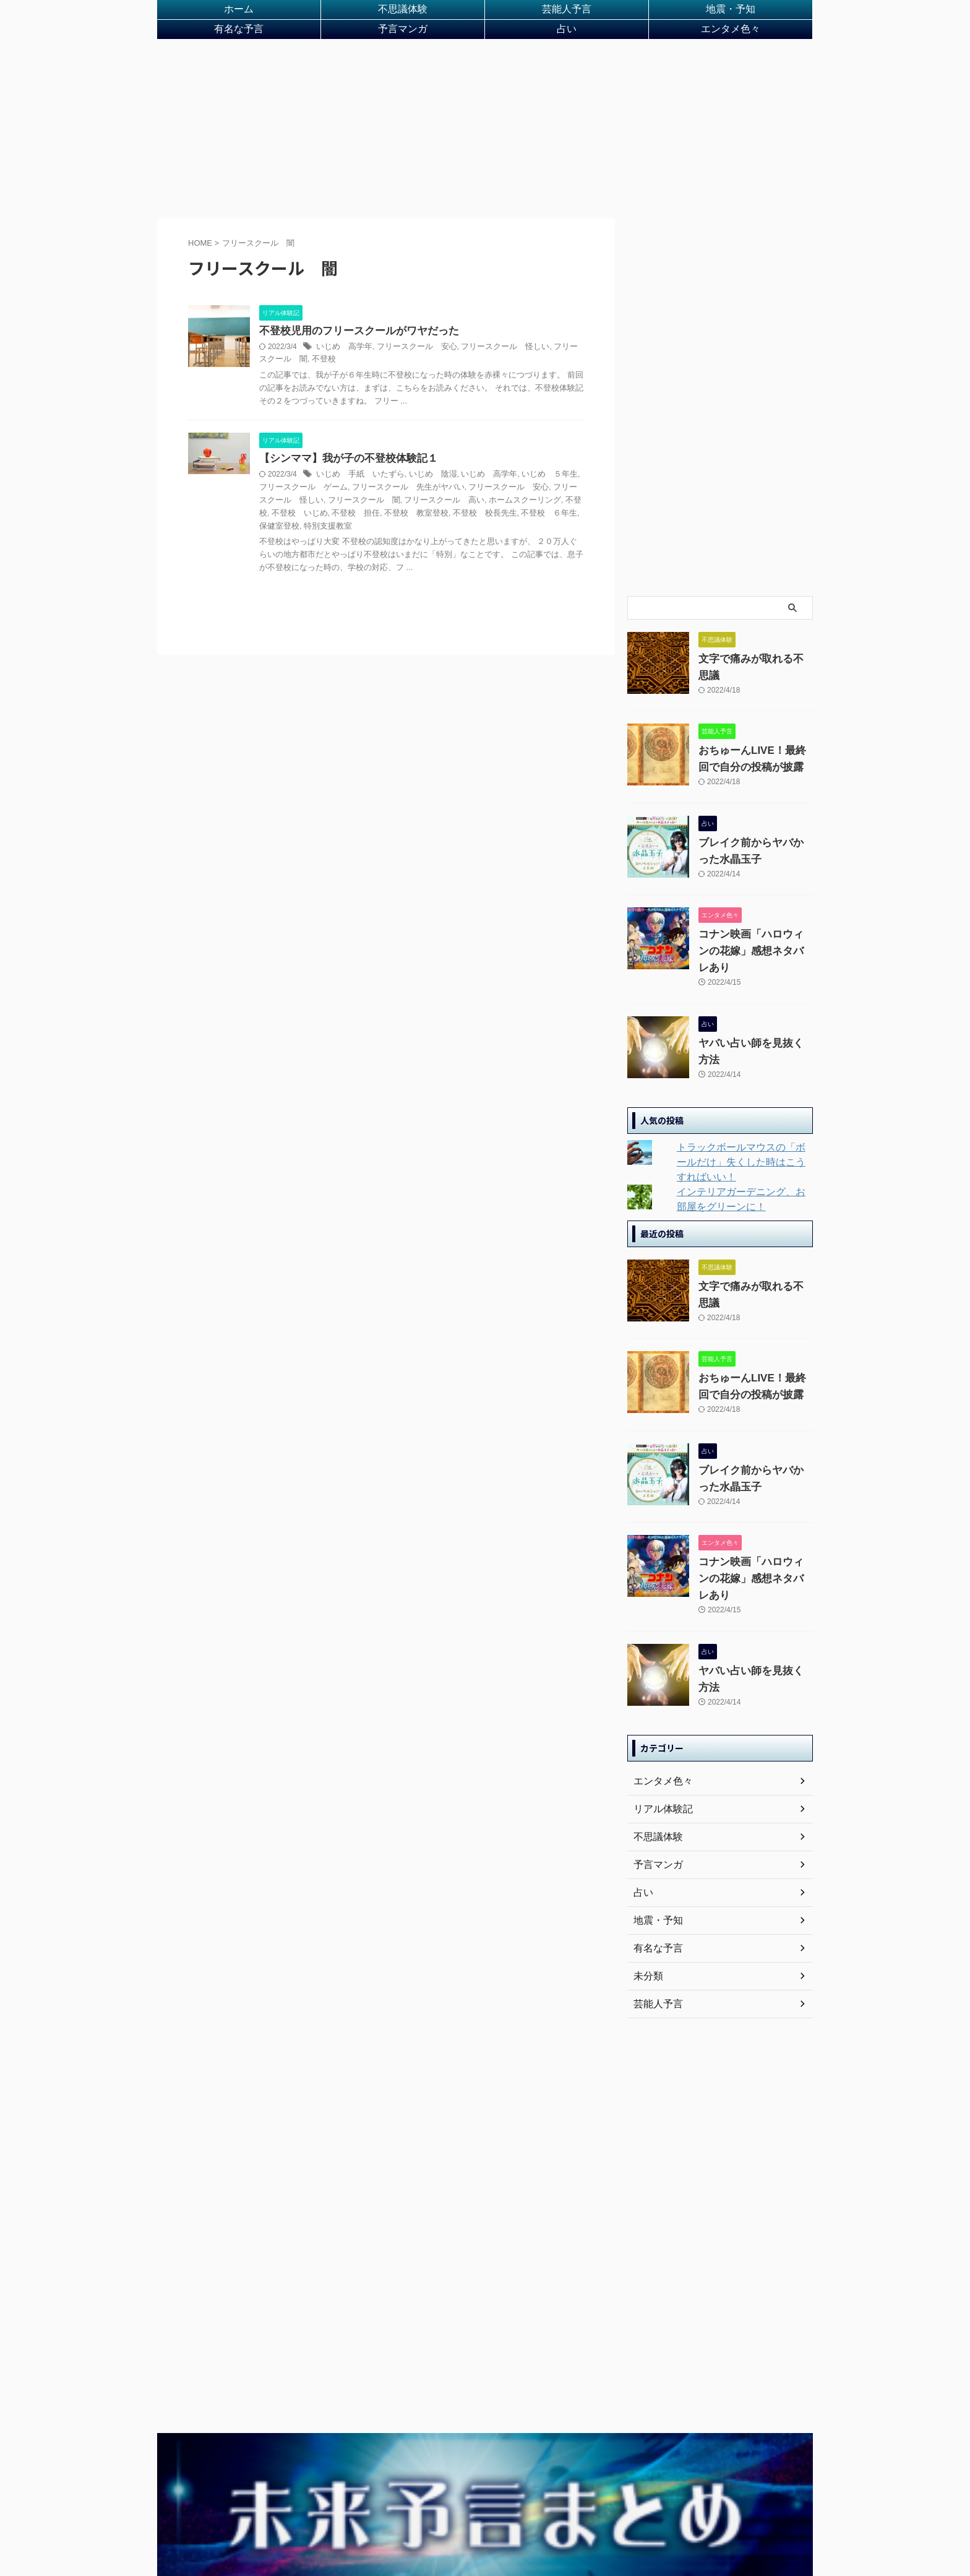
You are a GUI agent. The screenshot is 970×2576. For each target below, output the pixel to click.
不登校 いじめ (551, 513)
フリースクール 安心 (409, 360)
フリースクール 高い (386, 513)
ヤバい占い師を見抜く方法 (750, 1034)
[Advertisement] (485, 138)
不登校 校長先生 (401, 526)
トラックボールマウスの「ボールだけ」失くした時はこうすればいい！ (742, 1149)
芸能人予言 (566, 12)
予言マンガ (402, 38)
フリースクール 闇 (311, 513)
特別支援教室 (554, 526)
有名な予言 (239, 38)
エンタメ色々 (730, 38)
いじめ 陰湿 (424, 489)
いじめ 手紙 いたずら (357, 489)
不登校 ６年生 (461, 526)
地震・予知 (730, 12)
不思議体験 (402, 12)
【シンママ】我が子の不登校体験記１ (343, 472)
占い (567, 38)
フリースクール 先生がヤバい (382, 501)
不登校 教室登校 (337, 526)
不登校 (297, 372)
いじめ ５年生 (533, 489)
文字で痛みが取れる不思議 (750, 671)
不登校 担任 (281, 526)
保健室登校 (509, 526)
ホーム (239, 12)
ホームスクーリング (460, 513)
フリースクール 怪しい (491, 360)
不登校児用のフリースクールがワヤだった (353, 344)
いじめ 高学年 (342, 360)
